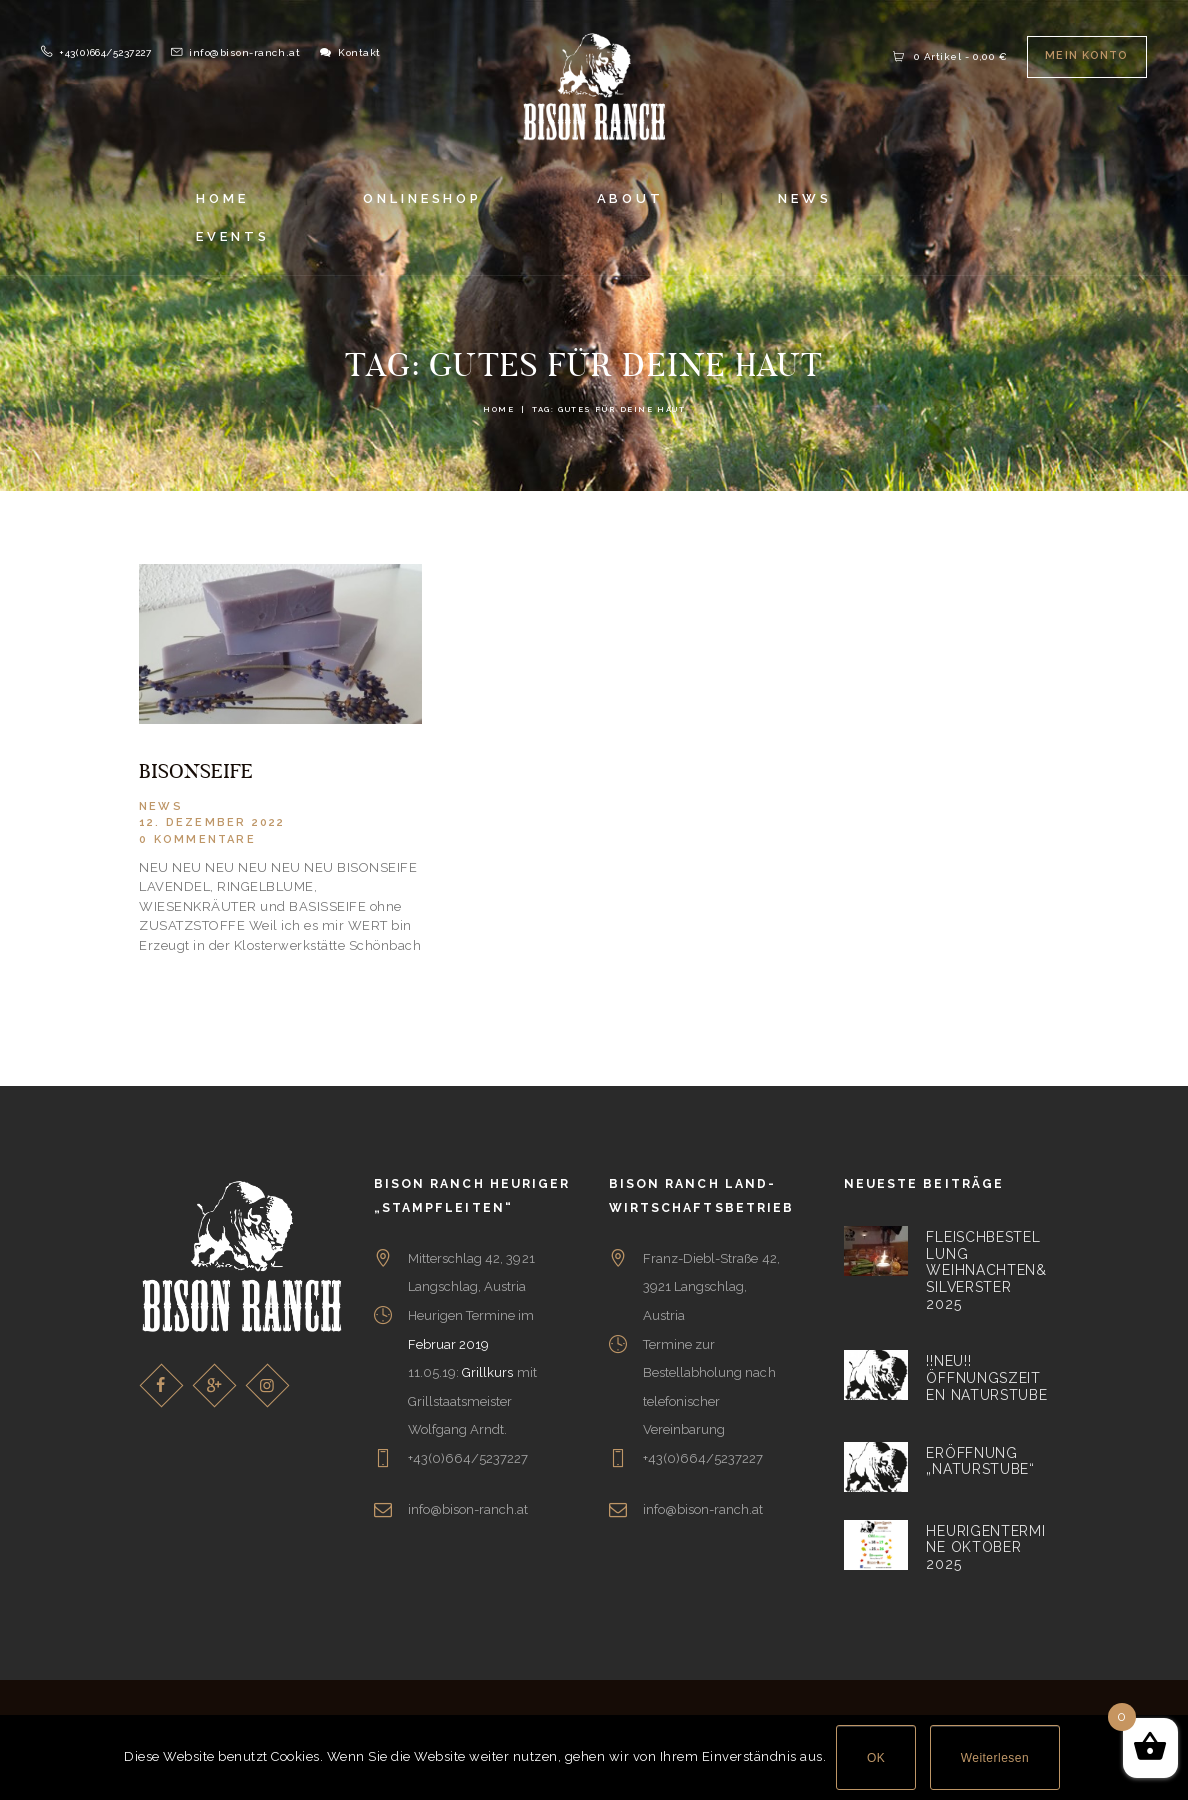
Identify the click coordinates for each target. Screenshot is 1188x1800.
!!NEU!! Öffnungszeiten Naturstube (986, 1377)
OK (876, 1758)
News (161, 806)
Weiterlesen (995, 1758)
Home (498, 409)
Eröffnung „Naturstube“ (980, 1460)
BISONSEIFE (196, 772)
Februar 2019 (448, 1343)
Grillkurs (487, 1372)
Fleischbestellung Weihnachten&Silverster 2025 (986, 1270)
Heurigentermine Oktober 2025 (985, 1546)
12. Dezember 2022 (212, 822)
